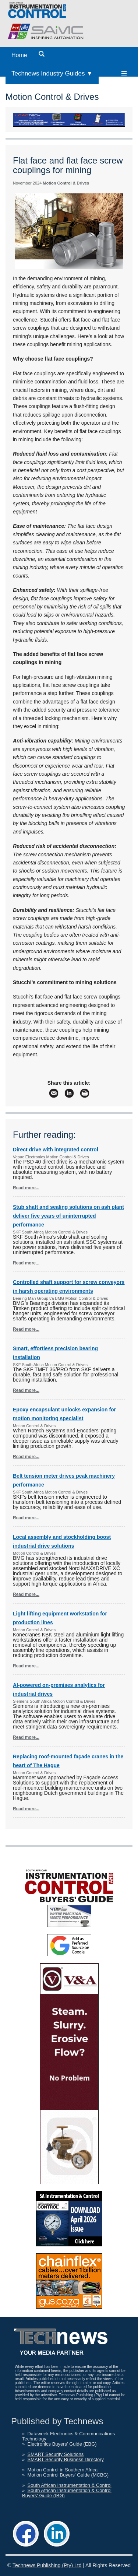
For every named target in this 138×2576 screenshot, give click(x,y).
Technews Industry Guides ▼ (52, 73)
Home (19, 55)
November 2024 (27, 183)
